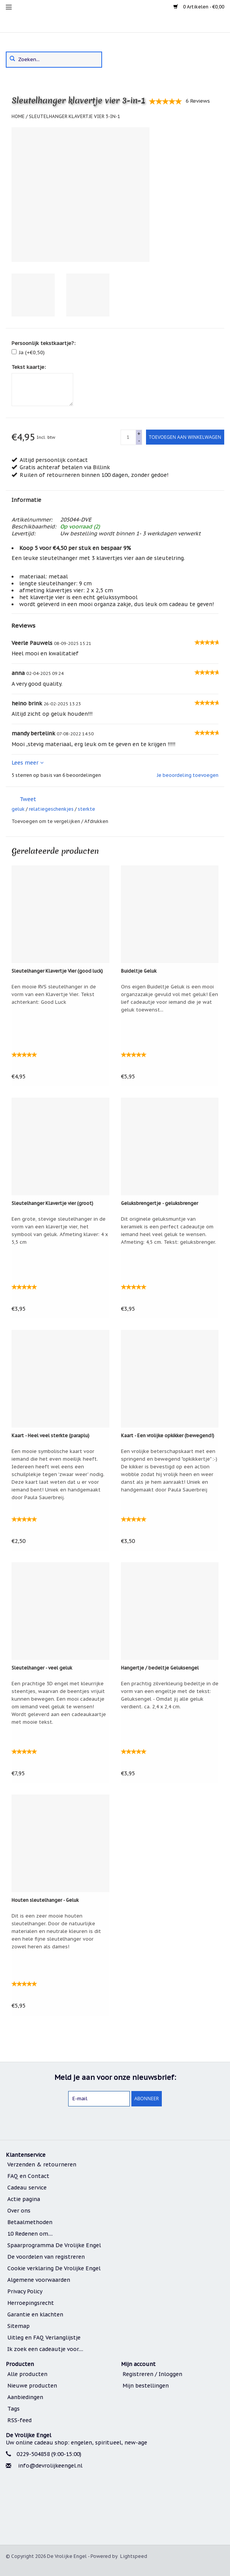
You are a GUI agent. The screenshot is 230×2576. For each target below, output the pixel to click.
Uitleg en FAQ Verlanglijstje (44, 2337)
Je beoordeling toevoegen (187, 775)
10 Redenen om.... (30, 2233)
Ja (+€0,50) (32, 352)
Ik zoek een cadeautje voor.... (45, 2349)
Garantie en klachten (35, 2314)
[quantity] (128, 437)
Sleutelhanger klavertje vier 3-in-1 (74, 116)
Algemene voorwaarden (38, 2279)
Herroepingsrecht (30, 2302)
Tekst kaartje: (29, 367)
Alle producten (27, 2374)
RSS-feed (19, 2420)
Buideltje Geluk (138, 971)
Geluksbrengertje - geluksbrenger (159, 1203)
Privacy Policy (24, 2291)
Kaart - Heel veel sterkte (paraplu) (50, 1435)
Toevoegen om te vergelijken (46, 821)
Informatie (26, 500)
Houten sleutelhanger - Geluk (45, 1900)
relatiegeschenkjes (51, 809)
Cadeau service (27, 2187)
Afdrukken (96, 821)
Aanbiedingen (25, 2397)
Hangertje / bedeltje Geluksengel (160, 1668)
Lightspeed (133, 2556)
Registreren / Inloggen (152, 2374)
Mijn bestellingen (146, 2385)
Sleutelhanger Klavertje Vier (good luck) (57, 971)
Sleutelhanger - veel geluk (42, 1668)
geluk (18, 809)
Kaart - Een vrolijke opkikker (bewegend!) (167, 1435)
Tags (13, 2408)
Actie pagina (23, 2199)
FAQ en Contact (28, 2176)
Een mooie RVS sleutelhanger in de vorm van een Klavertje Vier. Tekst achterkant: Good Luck (54, 994)
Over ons (18, 2210)
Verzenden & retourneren (41, 2164)
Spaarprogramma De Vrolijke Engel (54, 2245)
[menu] (9, 7)
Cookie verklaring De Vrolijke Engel (54, 2268)
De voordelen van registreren (46, 2256)
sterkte (86, 809)
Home (18, 116)
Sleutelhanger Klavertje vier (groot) (52, 1203)
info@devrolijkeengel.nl (50, 2466)
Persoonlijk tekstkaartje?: (44, 343)
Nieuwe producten (32, 2385)
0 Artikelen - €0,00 (198, 7)
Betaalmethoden (29, 2222)
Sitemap (18, 2326)
